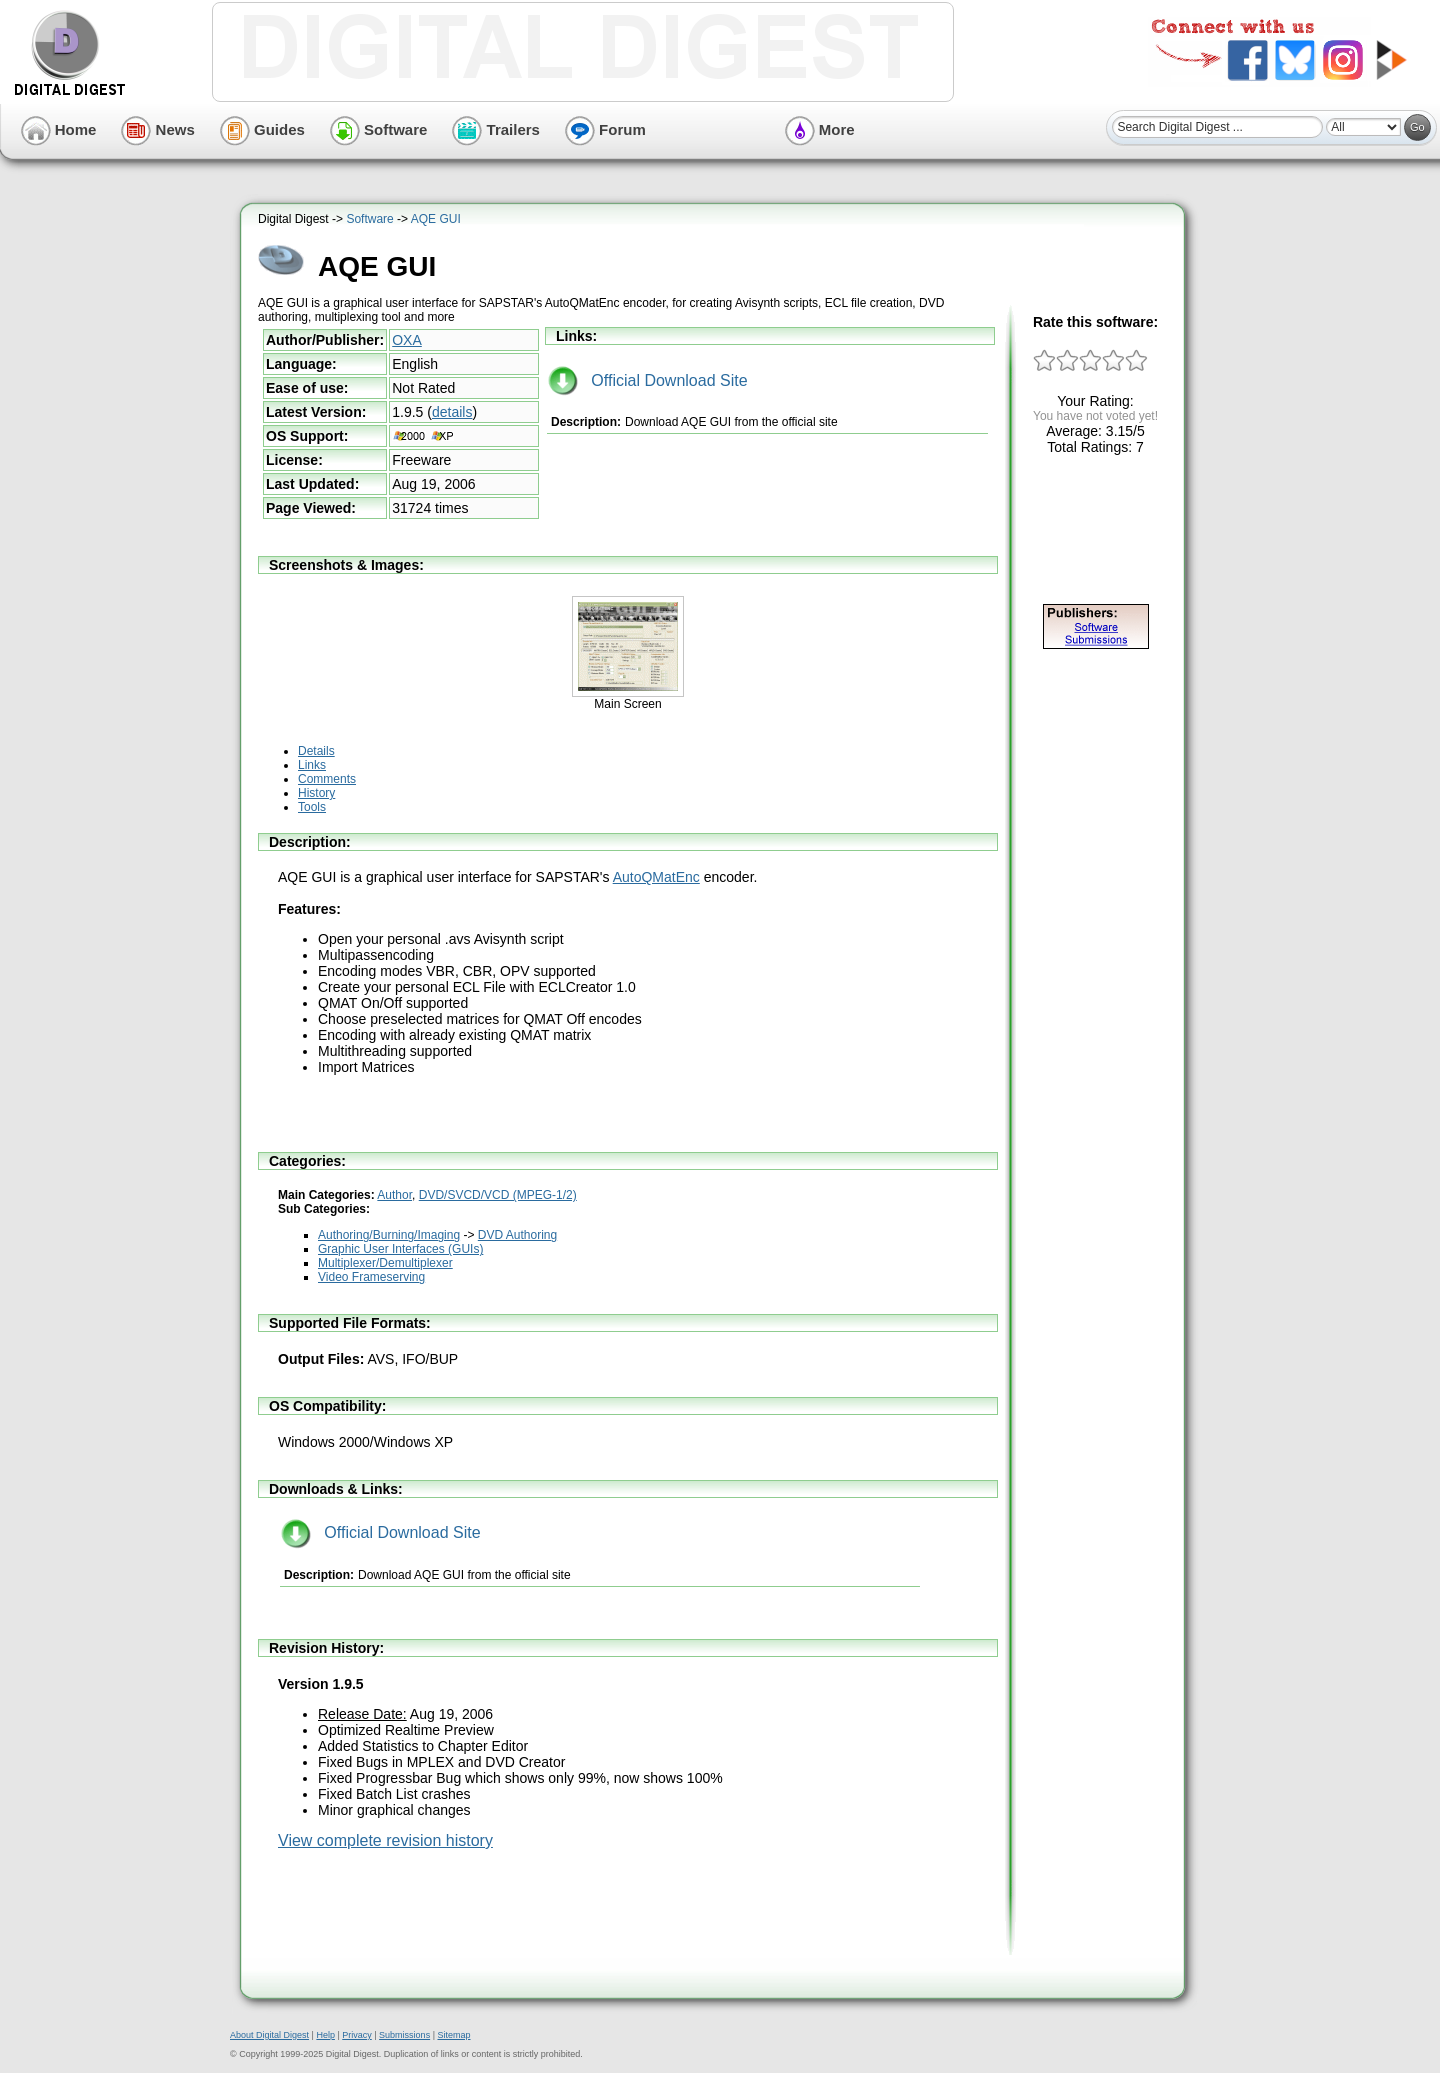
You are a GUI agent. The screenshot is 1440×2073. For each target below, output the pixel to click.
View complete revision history (385, 1840)
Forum (605, 129)
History (316, 793)
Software (379, 129)
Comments (327, 779)
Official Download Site (648, 380)
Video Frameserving (371, 1277)
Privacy (357, 2035)
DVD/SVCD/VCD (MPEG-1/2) (498, 1195)
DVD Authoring (517, 1235)
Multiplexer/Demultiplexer (385, 1263)
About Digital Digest (269, 2035)
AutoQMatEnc (656, 877)
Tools (312, 807)
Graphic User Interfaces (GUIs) (400, 1249)
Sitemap (453, 2035)
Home (59, 129)
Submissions (404, 2035)
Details (316, 751)
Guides (262, 129)
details (452, 412)
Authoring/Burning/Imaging (389, 1235)
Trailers (496, 129)
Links (312, 765)
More (820, 129)
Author (394, 1195)
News (157, 129)
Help (325, 2035)
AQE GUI (436, 219)
